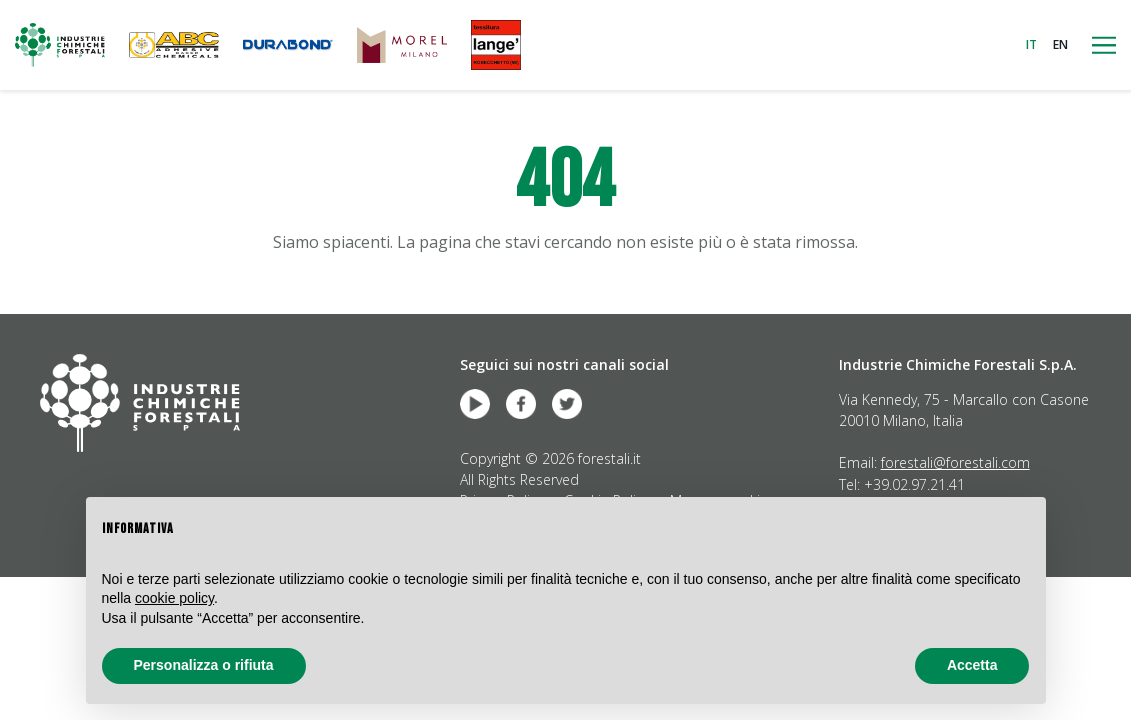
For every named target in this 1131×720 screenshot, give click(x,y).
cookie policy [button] (174, 598)
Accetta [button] (972, 665)
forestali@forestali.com (955, 462)
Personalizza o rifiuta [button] (204, 665)
